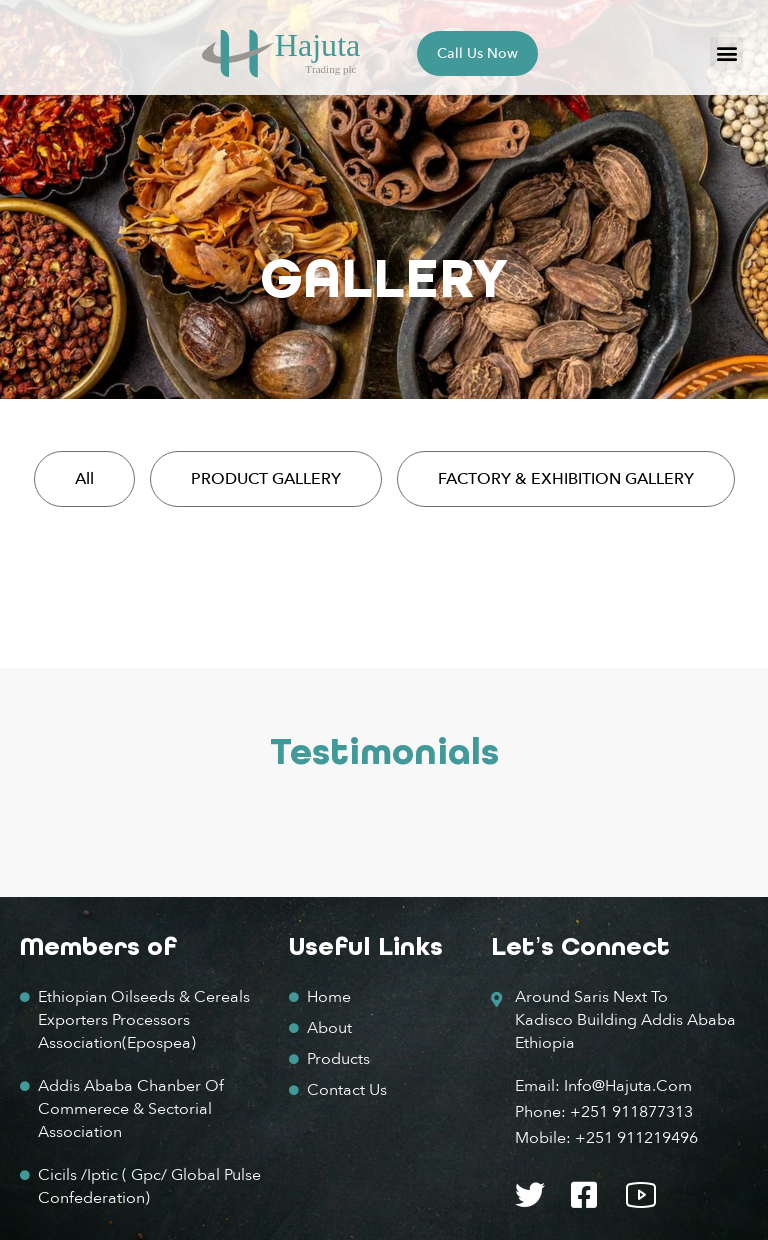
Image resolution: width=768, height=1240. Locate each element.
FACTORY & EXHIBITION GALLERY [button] (566, 479)
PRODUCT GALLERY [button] (266, 479)
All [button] (84, 479)
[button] (726, 53)
